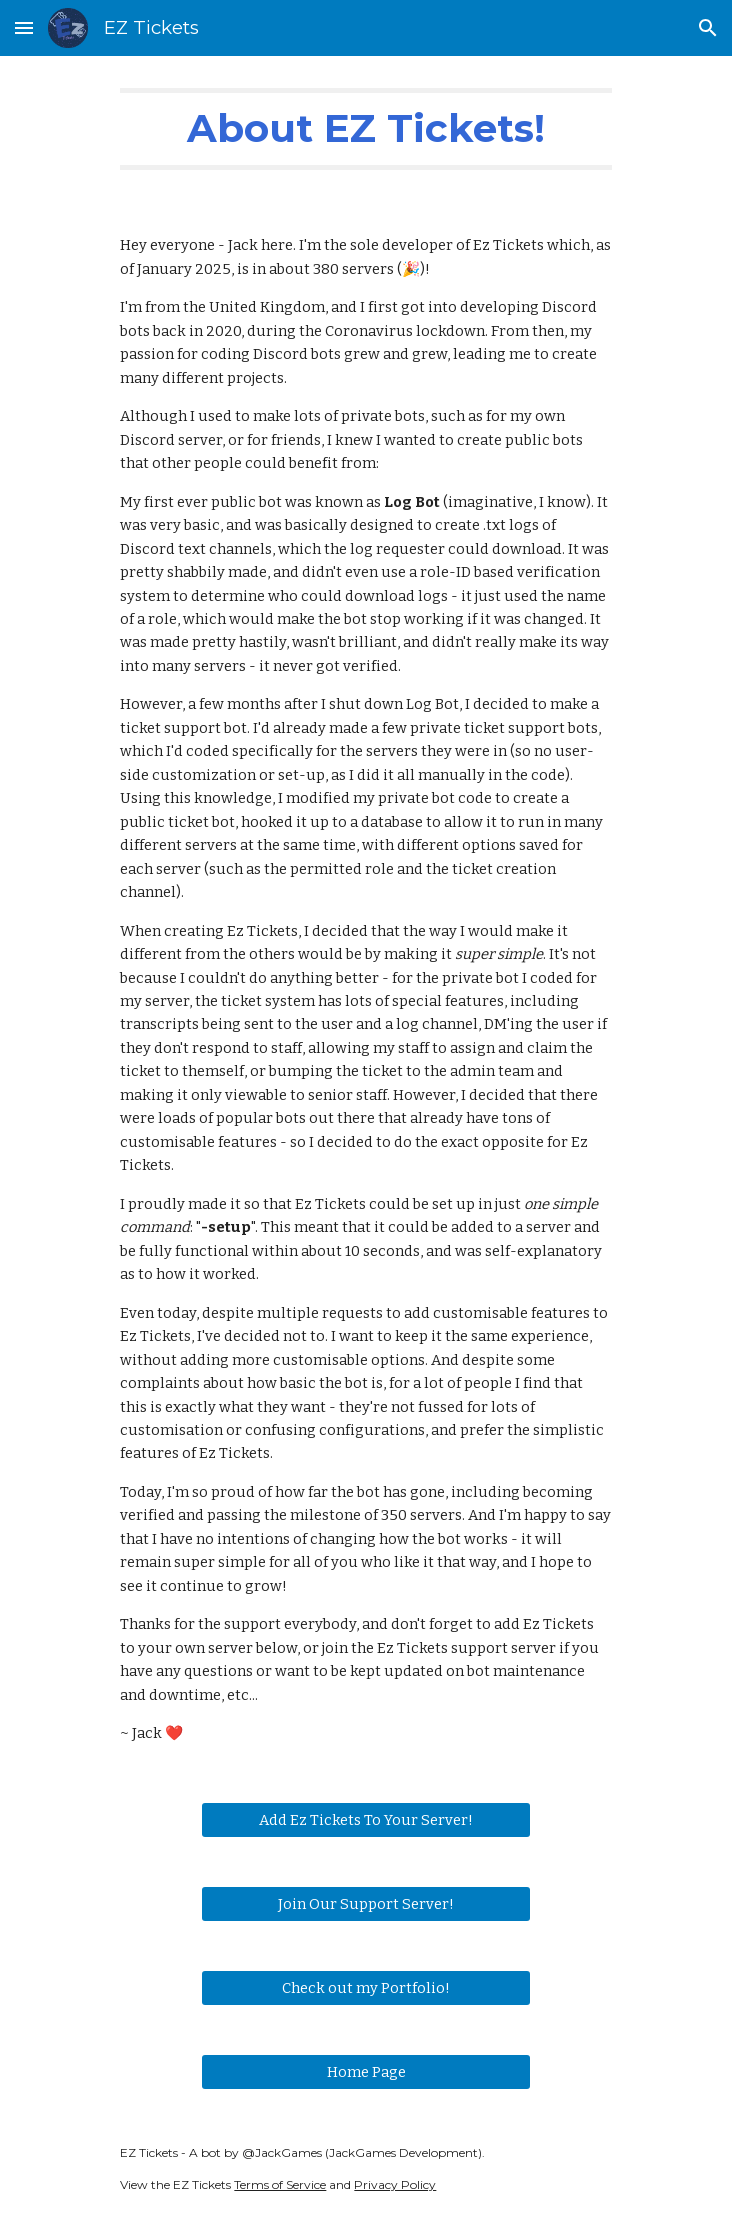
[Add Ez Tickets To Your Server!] (365, 1819)
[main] (365, 129)
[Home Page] (365, 2071)
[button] (24, 27)
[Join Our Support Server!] (365, 1903)
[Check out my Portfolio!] (365, 1987)
